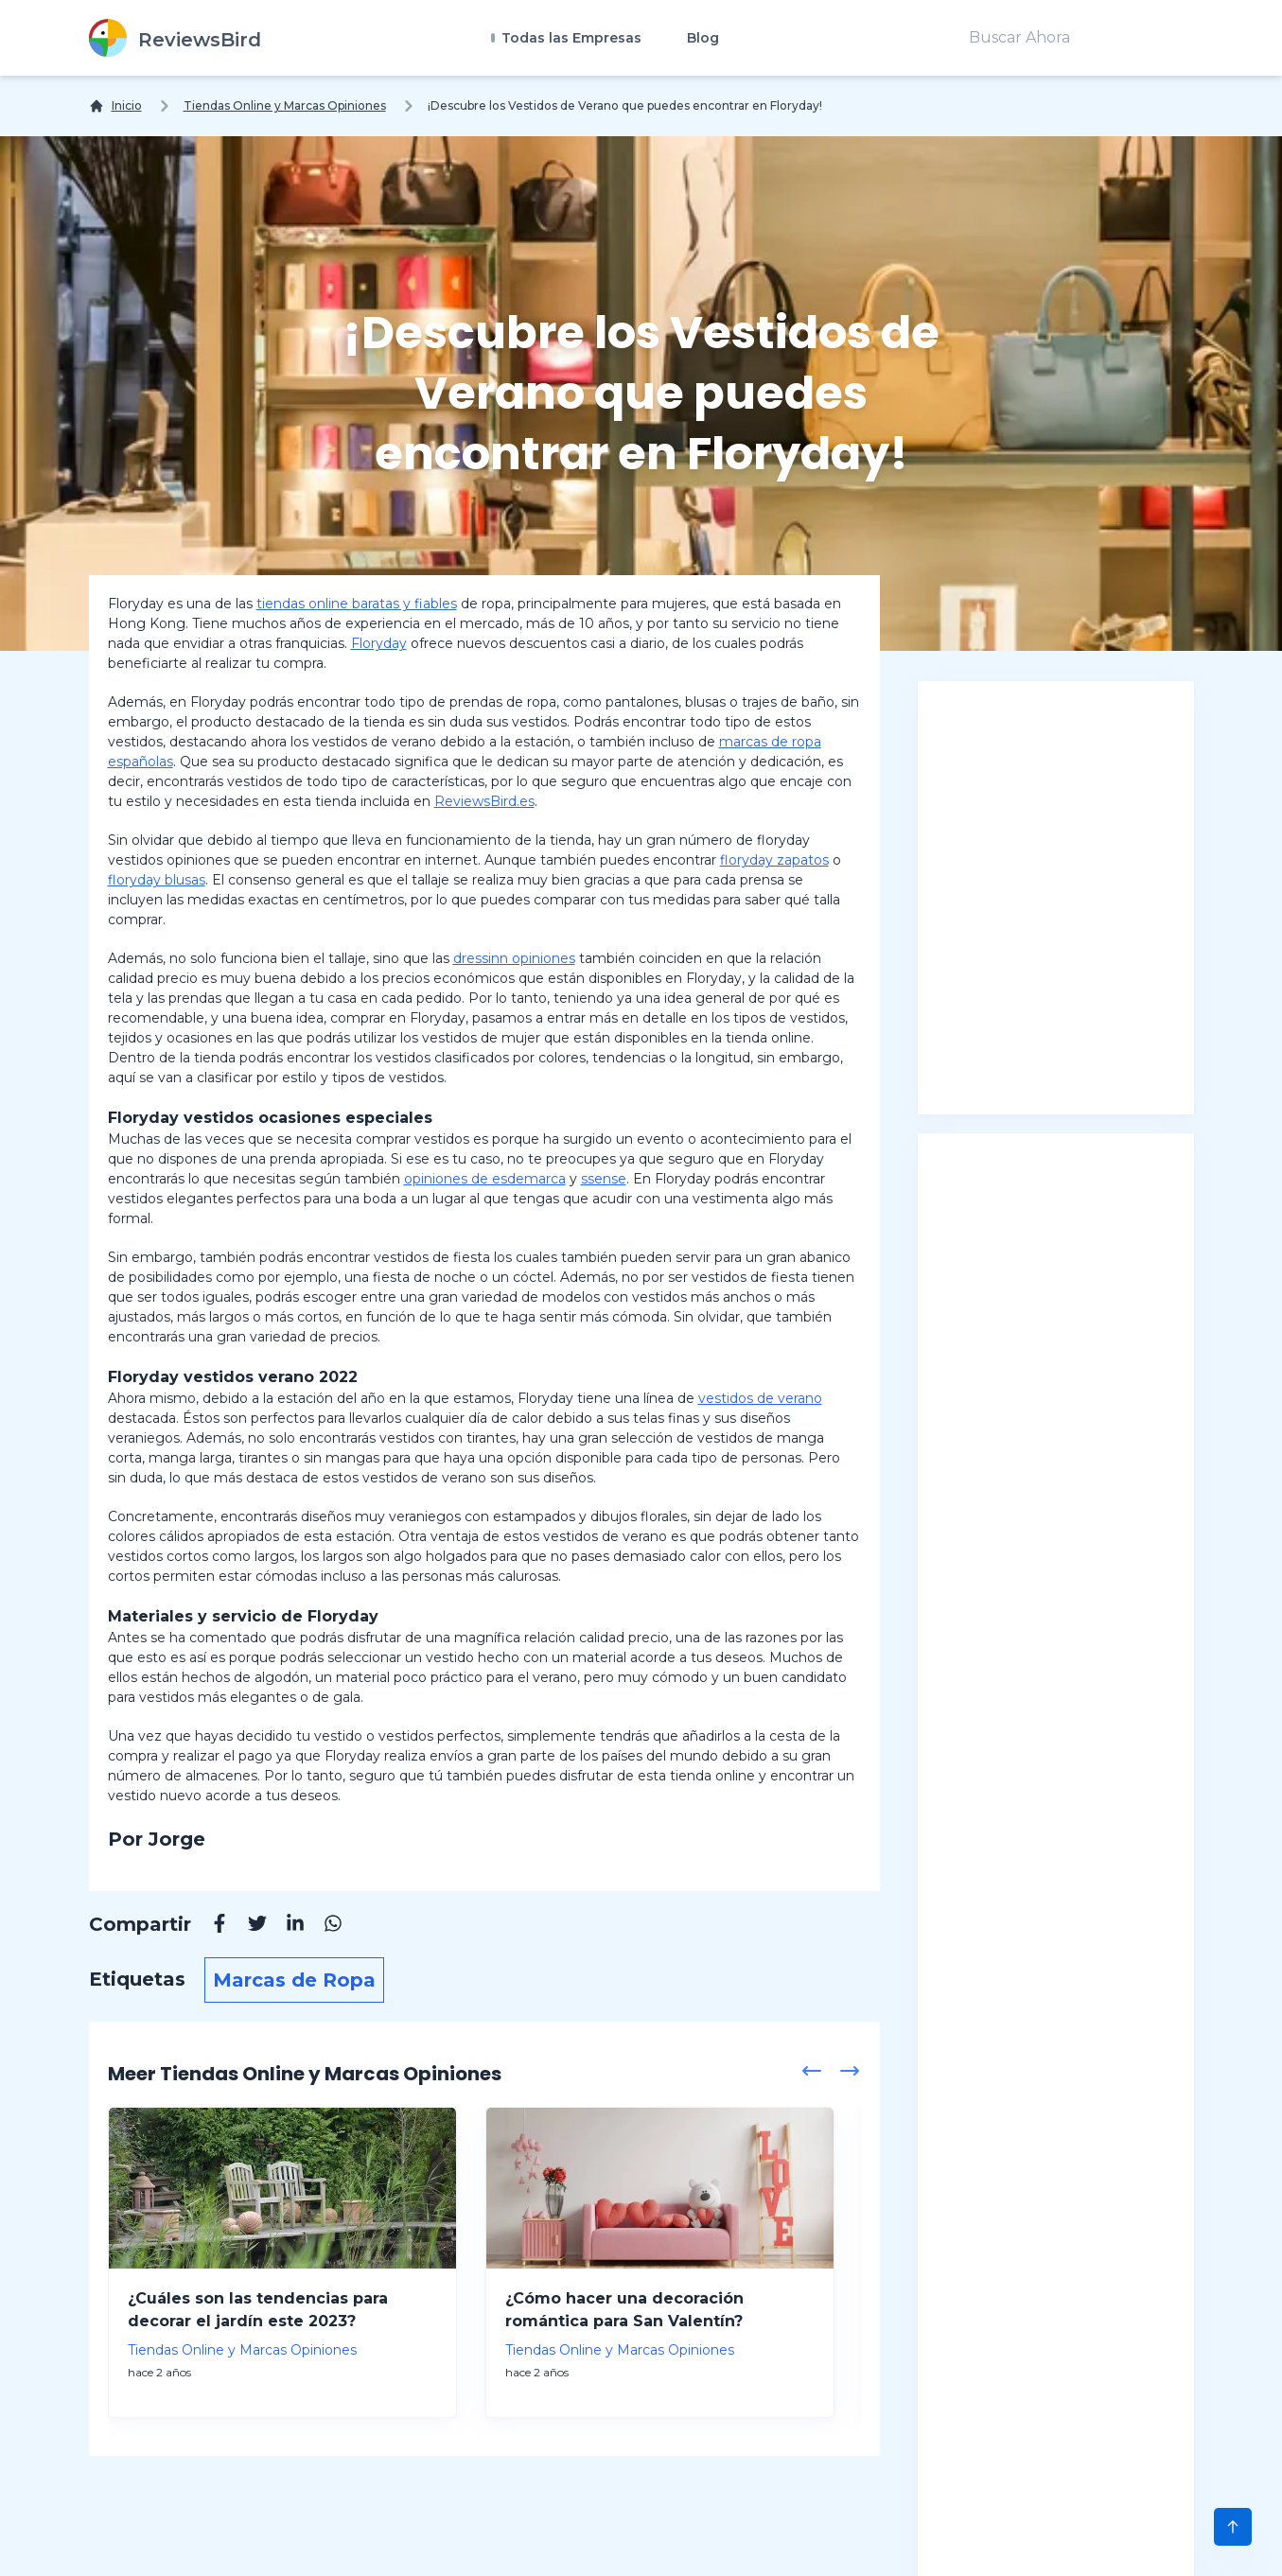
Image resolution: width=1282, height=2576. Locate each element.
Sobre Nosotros (222, 2542)
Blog (703, 37)
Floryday (379, 643)
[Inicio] (115, 105)
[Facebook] (210, 1926)
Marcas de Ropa (294, 1980)
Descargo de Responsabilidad (429, 2542)
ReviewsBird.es (484, 801)
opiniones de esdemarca (485, 1178)
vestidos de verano (760, 1398)
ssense (603, 1178)
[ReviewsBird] (175, 38)
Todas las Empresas (569, 37)
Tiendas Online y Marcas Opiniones (285, 105)
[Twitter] (248, 1926)
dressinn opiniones (514, 958)
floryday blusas (156, 879)
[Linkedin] (286, 1926)
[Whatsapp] (323, 1926)
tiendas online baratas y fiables (356, 603)
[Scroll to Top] (1233, 2527)
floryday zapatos (774, 859)
